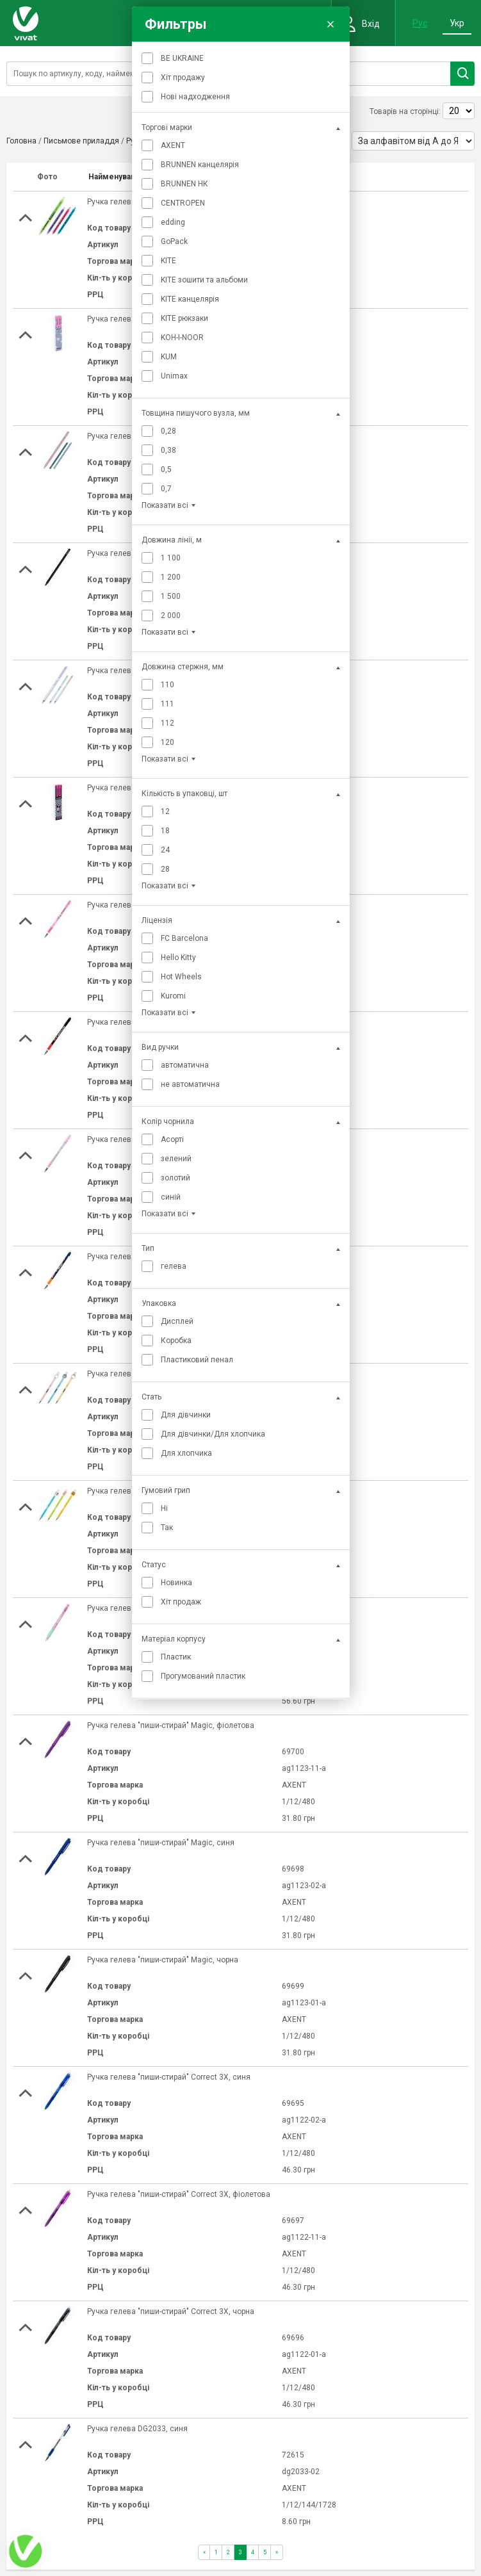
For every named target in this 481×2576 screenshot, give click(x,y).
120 (167, 742)
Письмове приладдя (81, 140)
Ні (164, 1508)
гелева (173, 1266)
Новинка (176, 1582)
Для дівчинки (186, 1414)
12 (165, 811)
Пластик (176, 1656)
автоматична (185, 1065)
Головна (21, 140)
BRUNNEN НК (184, 183)
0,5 (166, 469)
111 (167, 703)
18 (165, 830)
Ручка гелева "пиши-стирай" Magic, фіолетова (170, 1725)
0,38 (168, 450)
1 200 (171, 577)
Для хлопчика (186, 1453)
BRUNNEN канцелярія (200, 164)
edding (173, 222)
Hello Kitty (178, 957)
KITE (168, 260)
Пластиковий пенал (197, 1359)
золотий (175, 1177)
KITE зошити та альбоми (204, 279)
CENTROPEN (183, 203)
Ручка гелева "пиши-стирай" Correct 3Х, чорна (170, 2311)
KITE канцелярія (190, 299)
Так (167, 1527)
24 (165, 849)
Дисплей (177, 1321)
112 (167, 723)
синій (171, 1197)
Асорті (172, 1139)
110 (167, 684)
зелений (176, 1158)
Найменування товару (130, 176)
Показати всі (165, 505)
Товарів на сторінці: (405, 111)
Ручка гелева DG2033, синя (137, 2428)
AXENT (173, 145)
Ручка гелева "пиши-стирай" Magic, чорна (162, 1959)
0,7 (166, 488)
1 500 (171, 596)
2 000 (171, 615)
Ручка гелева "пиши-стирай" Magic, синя (160, 1842)
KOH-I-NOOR (182, 337)
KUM (169, 356)
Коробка (176, 1340)
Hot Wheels (181, 976)
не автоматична (190, 1084)
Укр (457, 23)
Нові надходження (195, 96)
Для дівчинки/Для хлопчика (213, 1434)
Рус (419, 23)
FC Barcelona (184, 938)
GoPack (174, 241)
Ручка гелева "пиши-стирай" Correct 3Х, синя (168, 2077)
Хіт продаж (181, 1601)
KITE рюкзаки (184, 318)
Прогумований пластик (203, 1676)
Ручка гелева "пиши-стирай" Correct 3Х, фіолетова (178, 2194)
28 (165, 869)
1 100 (171, 557)
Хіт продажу (183, 77)
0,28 (168, 431)
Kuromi (173, 995)
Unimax (174, 375)
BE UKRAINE (182, 58)
